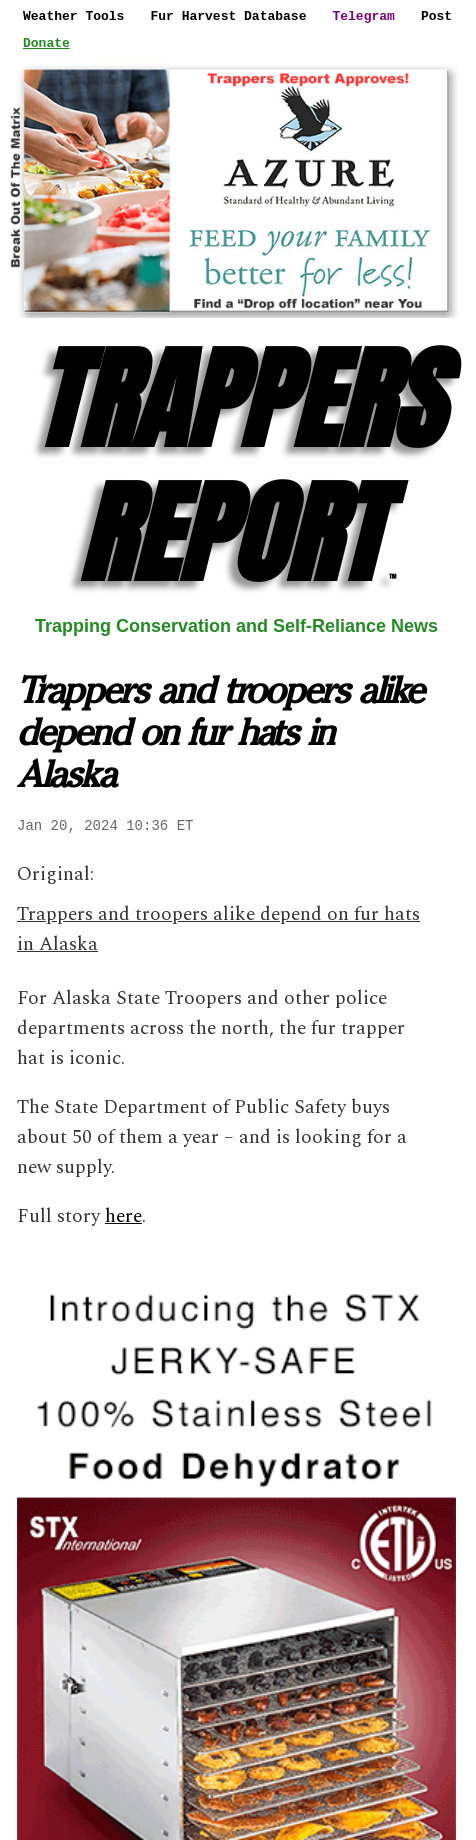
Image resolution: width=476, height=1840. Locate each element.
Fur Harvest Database (228, 16)
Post (436, 16)
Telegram (363, 16)
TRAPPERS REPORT (237, 466)
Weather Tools (73, 16)
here (123, 1216)
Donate (46, 43)
